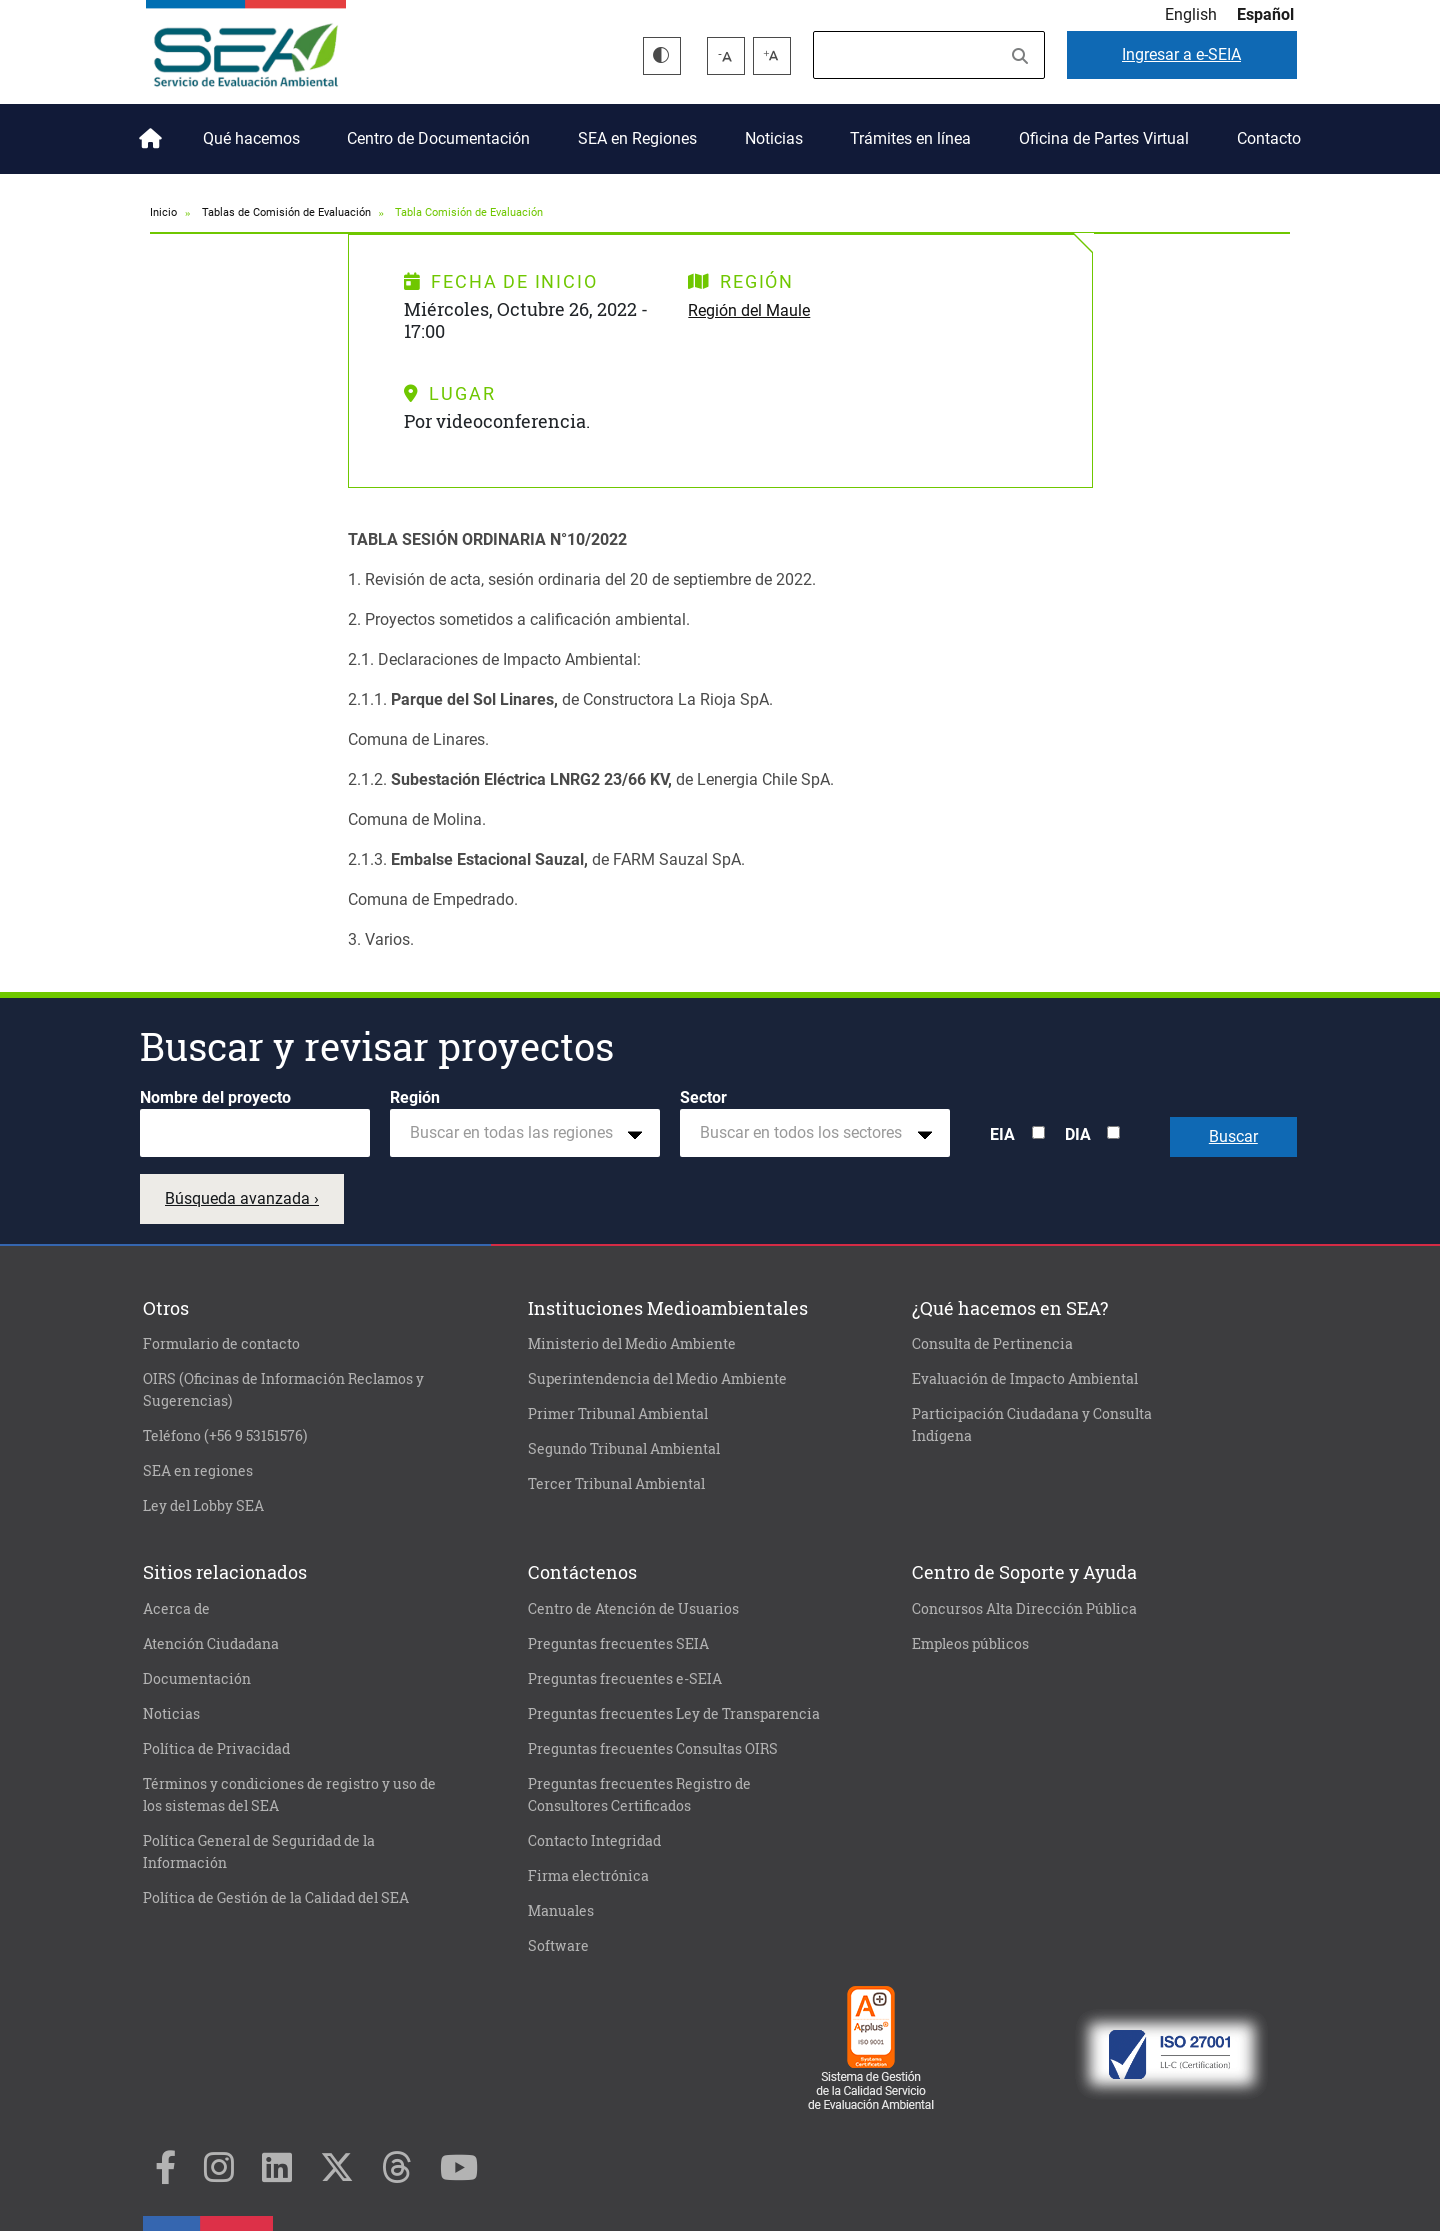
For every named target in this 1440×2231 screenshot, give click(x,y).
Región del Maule (749, 310)
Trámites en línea (910, 138)
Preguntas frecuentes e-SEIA (625, 1679)
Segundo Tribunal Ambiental (624, 1449)
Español (1265, 14)
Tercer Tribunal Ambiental (616, 1484)
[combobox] (525, 1133)
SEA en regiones (198, 1471)
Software (558, 1946)
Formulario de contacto (221, 1344)
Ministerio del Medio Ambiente (632, 1344)
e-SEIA (1181, 54)
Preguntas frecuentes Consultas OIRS (653, 1749)
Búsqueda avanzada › (242, 1198)
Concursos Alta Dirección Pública (1024, 1609)
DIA (1078, 1134)
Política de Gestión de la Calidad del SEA (276, 1898)
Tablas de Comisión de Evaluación (286, 212)
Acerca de (176, 1609)
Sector (703, 1097)
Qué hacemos (251, 138)
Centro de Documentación (438, 138)
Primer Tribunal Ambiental (618, 1414)
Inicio (147, 131)
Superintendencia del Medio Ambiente (657, 1379)
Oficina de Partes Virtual (1104, 138)
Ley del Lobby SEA (203, 1506)
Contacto (1269, 138)
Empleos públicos (970, 1644)
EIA (1002, 1134)
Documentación (197, 1679)
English (1191, 14)
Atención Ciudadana (211, 1644)
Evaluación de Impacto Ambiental (1025, 1379)
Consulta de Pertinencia (992, 1344)
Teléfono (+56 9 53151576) (225, 1436)
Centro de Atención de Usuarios (633, 1609)
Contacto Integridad (594, 1841)
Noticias (774, 138)
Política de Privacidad (216, 1749)
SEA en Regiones (637, 138)
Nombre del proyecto (215, 1097)
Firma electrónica (588, 1876)
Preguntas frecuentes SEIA (618, 1644)
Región (415, 1097)
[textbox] (517, 1133)
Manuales (561, 1911)
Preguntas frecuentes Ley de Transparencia (674, 1714)
